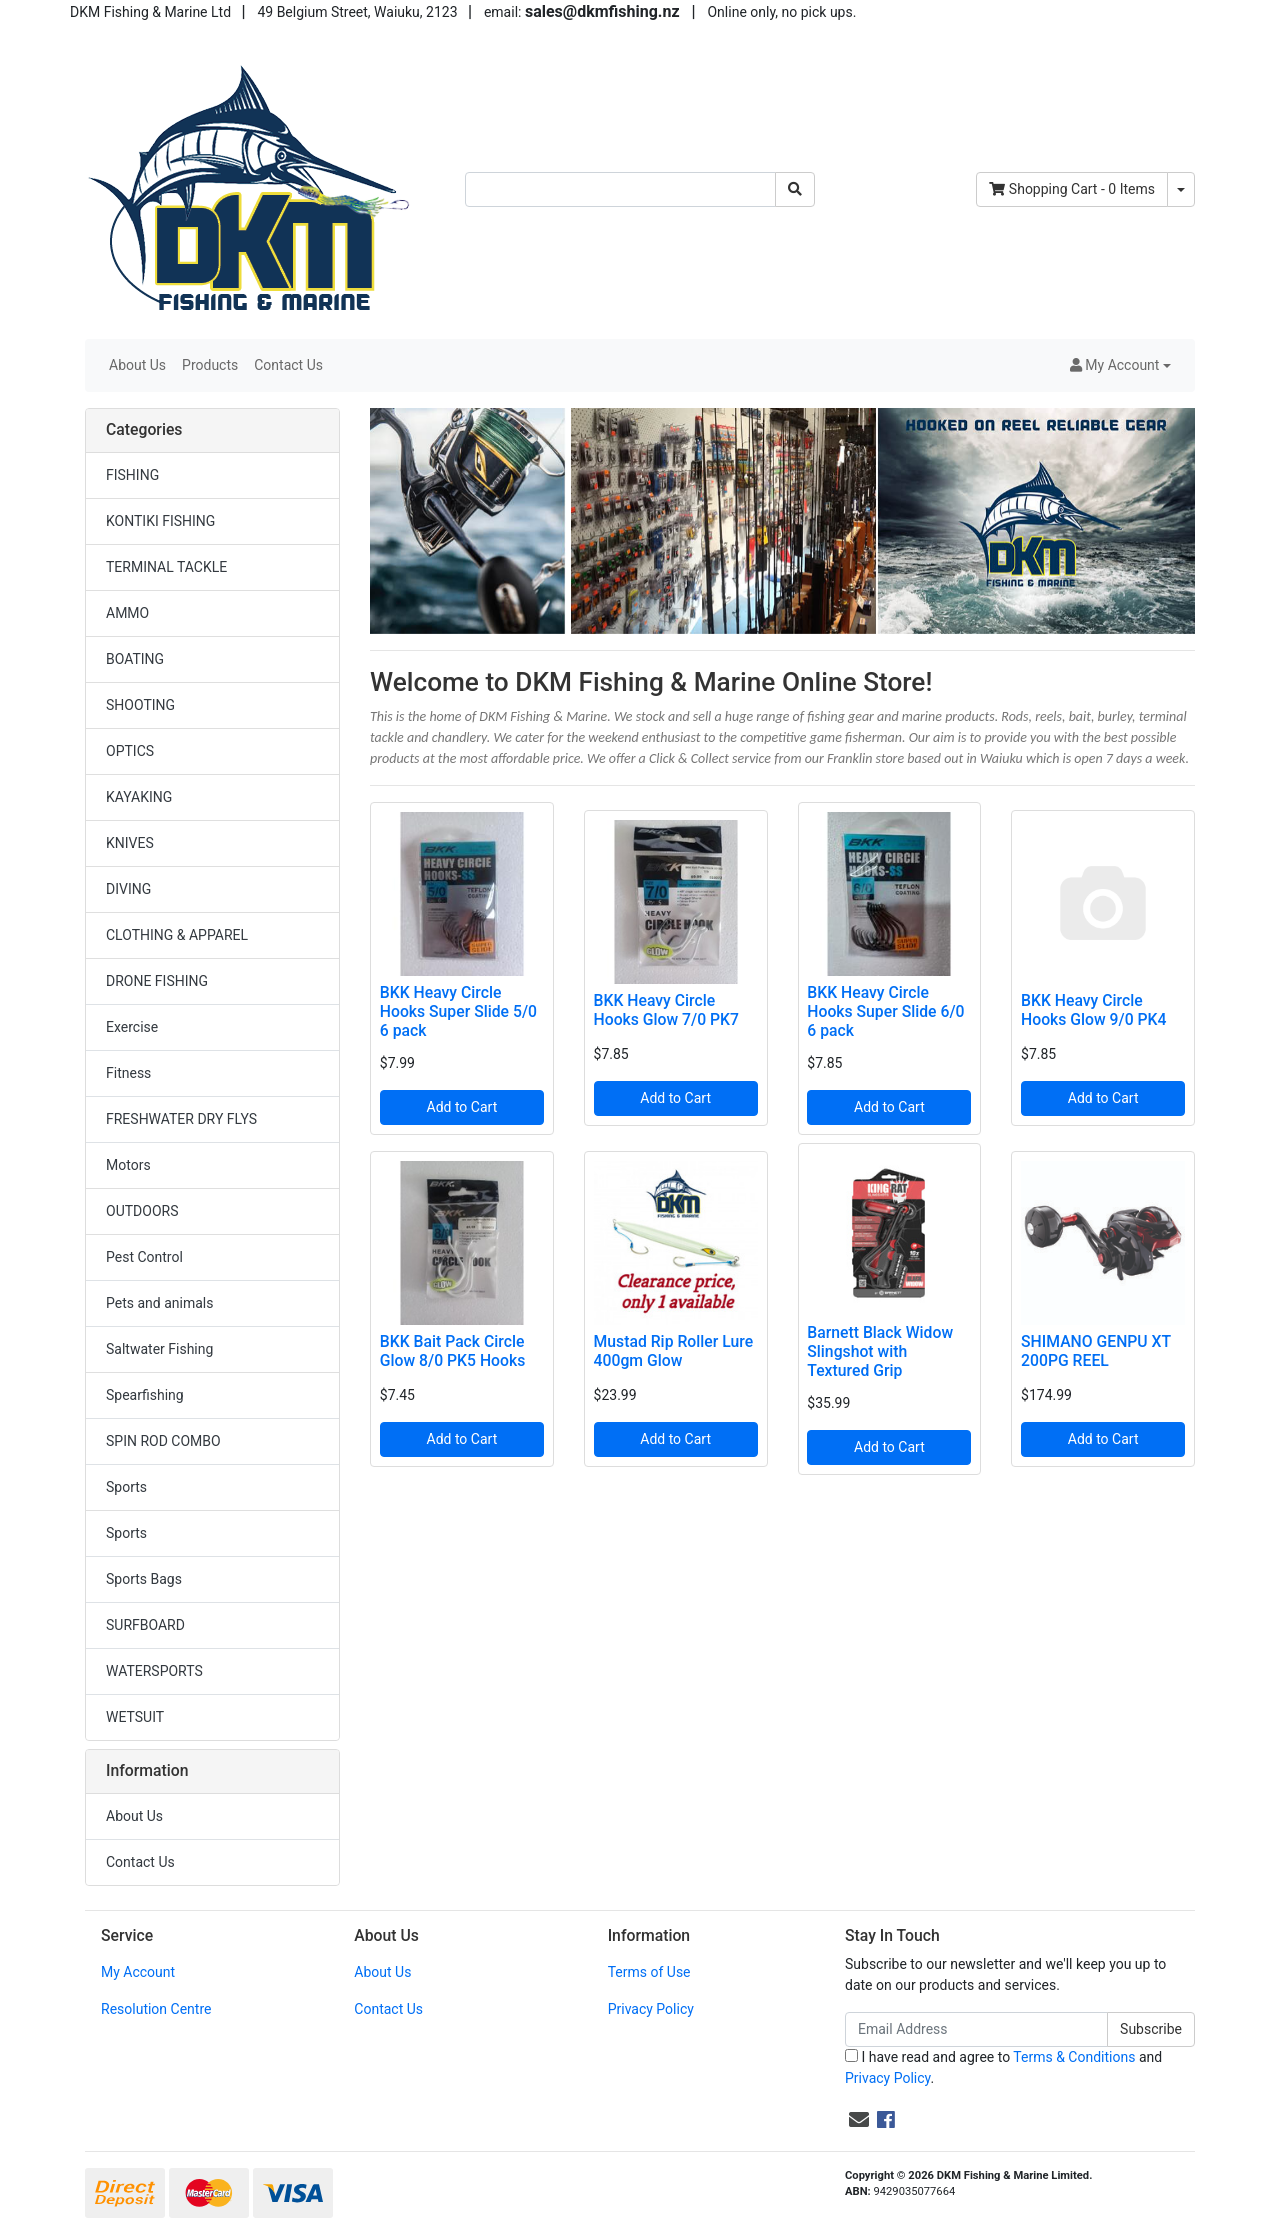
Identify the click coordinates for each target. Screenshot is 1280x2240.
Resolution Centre (156, 2009)
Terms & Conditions (1074, 2057)
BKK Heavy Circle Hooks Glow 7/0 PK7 (666, 1010)
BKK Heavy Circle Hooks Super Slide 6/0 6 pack (885, 1011)
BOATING (135, 659)
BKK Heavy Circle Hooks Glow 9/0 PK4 (1093, 1010)
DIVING (128, 889)
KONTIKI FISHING (160, 521)
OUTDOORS (142, 1211)
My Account (138, 1972)
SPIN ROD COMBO (163, 1441)
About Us (137, 365)
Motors (128, 1165)
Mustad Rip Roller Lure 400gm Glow (674, 1351)
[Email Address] (976, 2029)
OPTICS (130, 751)
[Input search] (620, 189)
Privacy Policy (651, 2009)
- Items (1072, 189)
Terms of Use (649, 1972)
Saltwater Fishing (159, 1349)
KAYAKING (139, 797)
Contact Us (288, 365)
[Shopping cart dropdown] (1181, 189)
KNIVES (130, 843)
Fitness (128, 1073)
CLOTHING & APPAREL (177, 935)
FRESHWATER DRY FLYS (181, 1119)
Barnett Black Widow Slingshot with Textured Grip (880, 1351)
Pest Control (144, 1257)
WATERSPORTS (154, 1671)
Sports (126, 1487)
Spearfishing (145, 1395)
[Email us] (859, 2120)
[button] (1120, 365)
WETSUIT (135, 1717)
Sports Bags (144, 1579)
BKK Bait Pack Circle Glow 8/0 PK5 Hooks (452, 1351)
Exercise (132, 1027)
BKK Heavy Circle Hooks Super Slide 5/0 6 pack (458, 1011)
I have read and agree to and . (1003, 2067)
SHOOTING (140, 705)
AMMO (127, 613)
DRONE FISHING (157, 981)
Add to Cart (462, 1107)
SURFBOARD (145, 1625)
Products (210, 365)
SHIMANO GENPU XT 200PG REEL (1096, 1351)
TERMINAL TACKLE (166, 567)
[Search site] (795, 189)
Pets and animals (159, 1303)
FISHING (132, 475)
